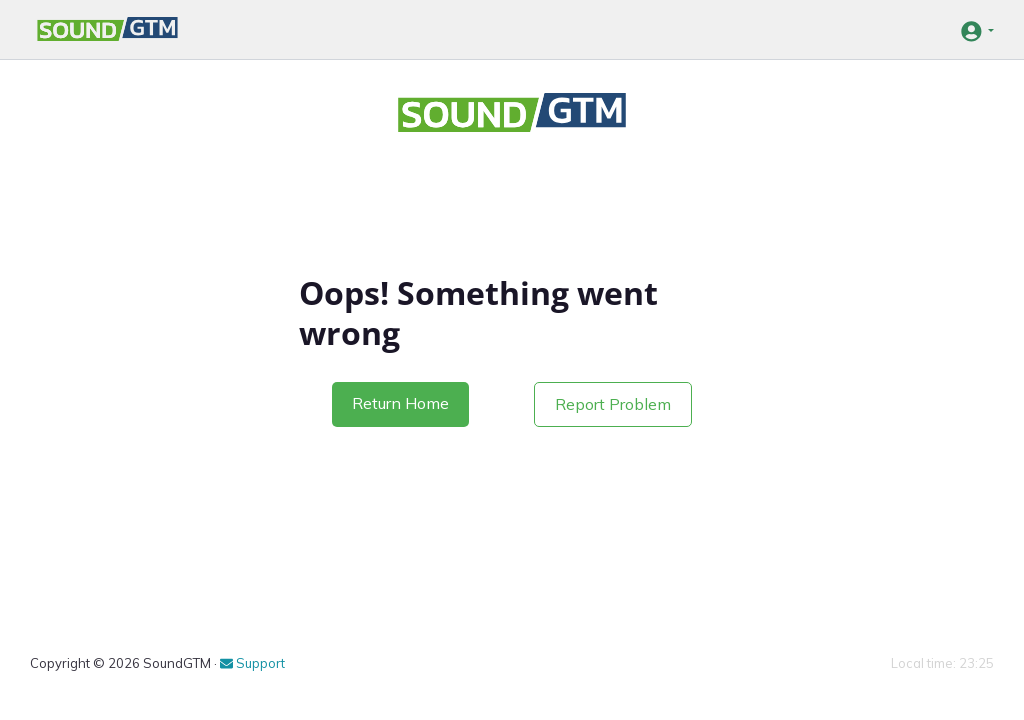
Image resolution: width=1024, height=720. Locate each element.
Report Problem (613, 404)
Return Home (400, 403)
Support (252, 663)
